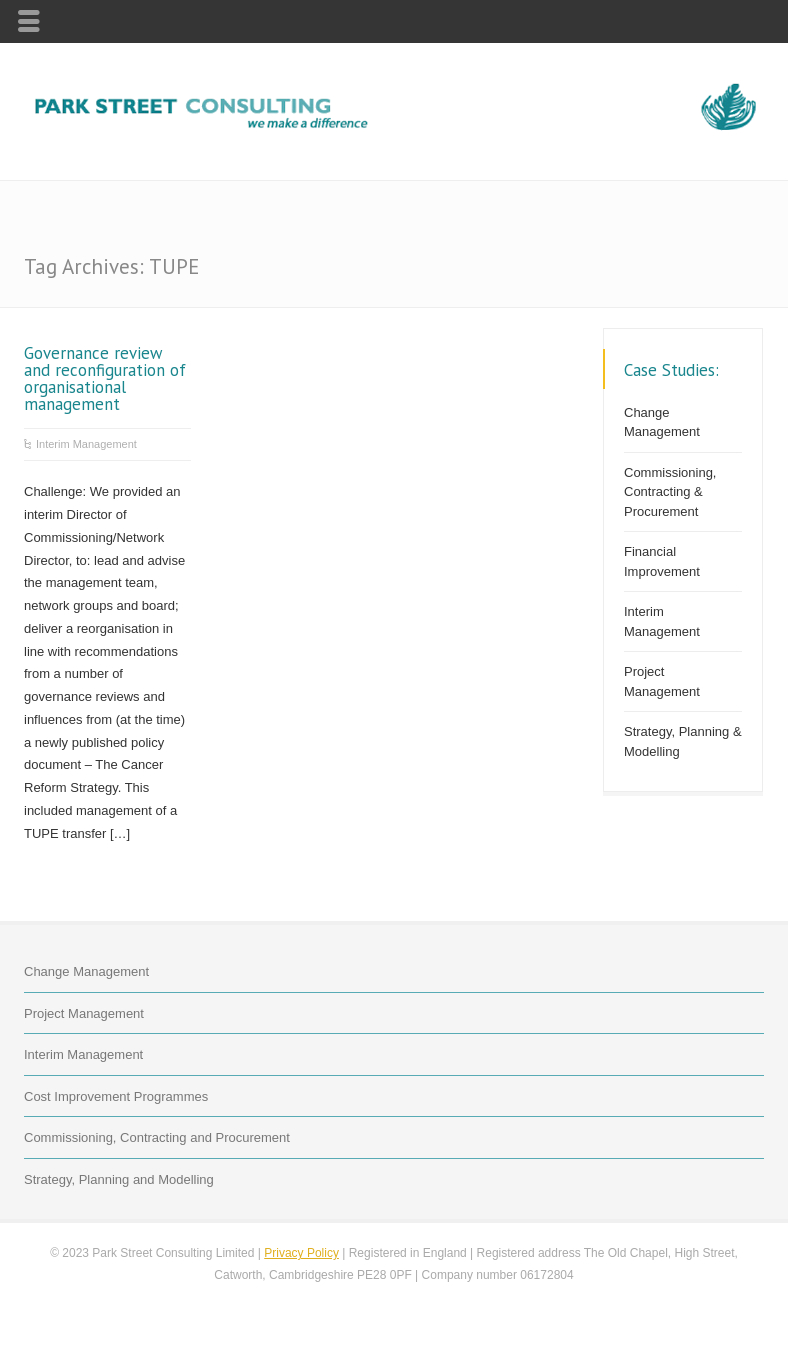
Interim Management (86, 444)
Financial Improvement (662, 561)
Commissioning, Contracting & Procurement (670, 492)
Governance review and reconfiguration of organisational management (105, 378)
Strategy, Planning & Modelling (683, 741)
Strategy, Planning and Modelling (119, 1179)
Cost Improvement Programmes (116, 1096)
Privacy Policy (301, 1253)
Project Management (662, 681)
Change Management (662, 422)
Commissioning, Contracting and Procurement (157, 1137)
